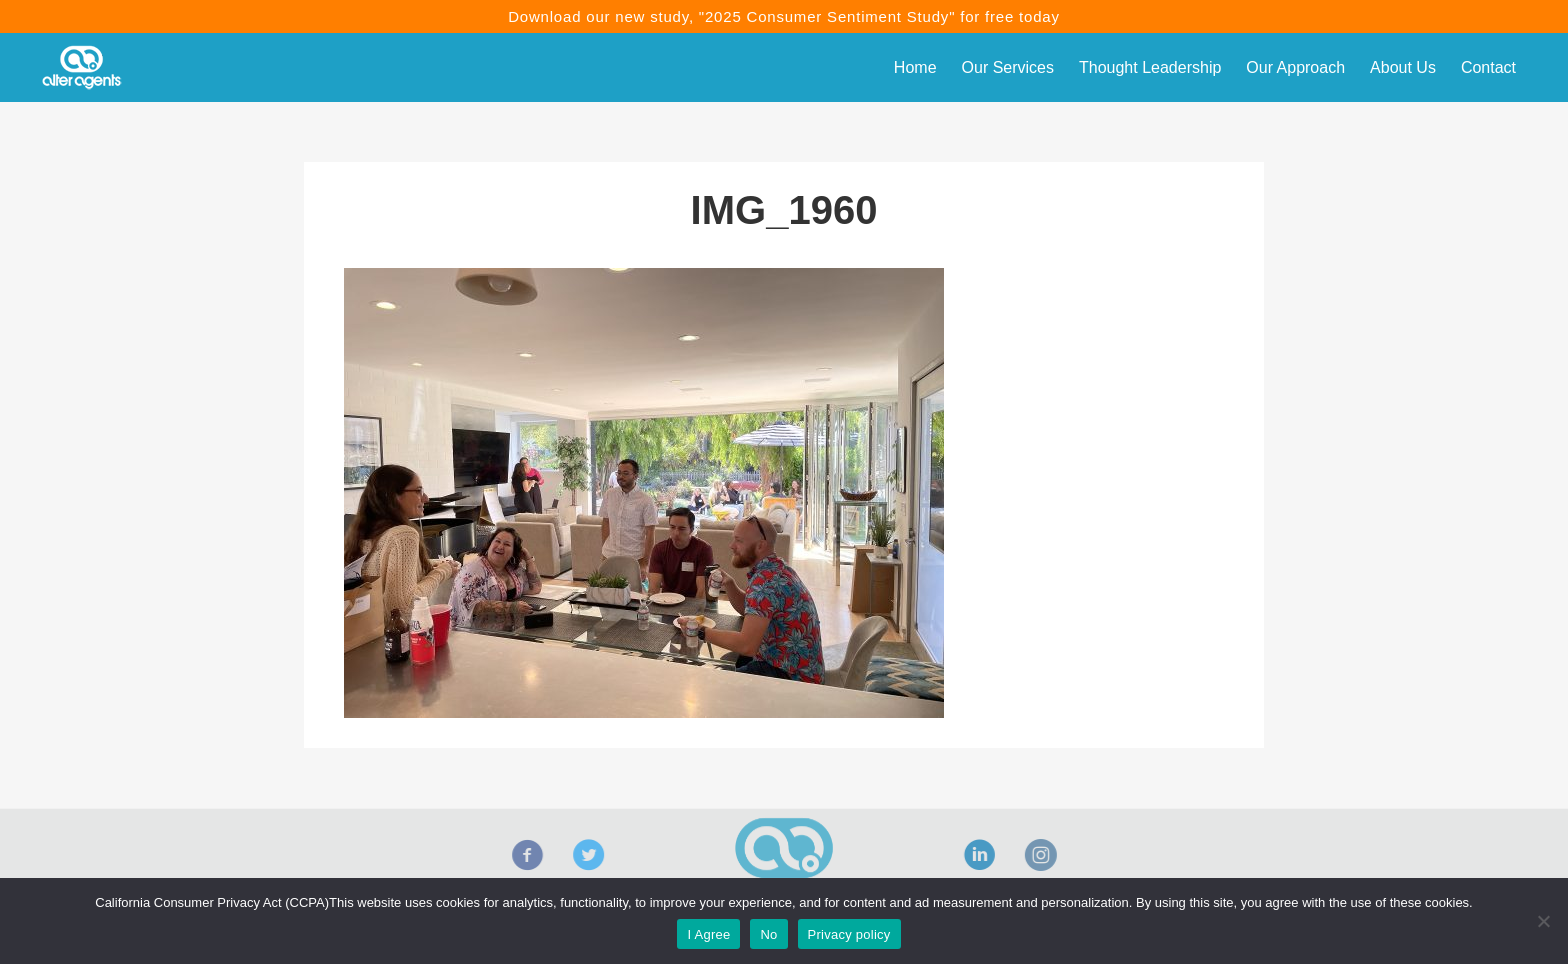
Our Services (1008, 67)
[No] (1543, 921)
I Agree (708, 934)
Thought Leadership (1150, 67)
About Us (1403, 67)
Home (915, 67)
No (768, 934)
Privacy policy (849, 934)
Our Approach (1295, 67)
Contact (1488, 67)
